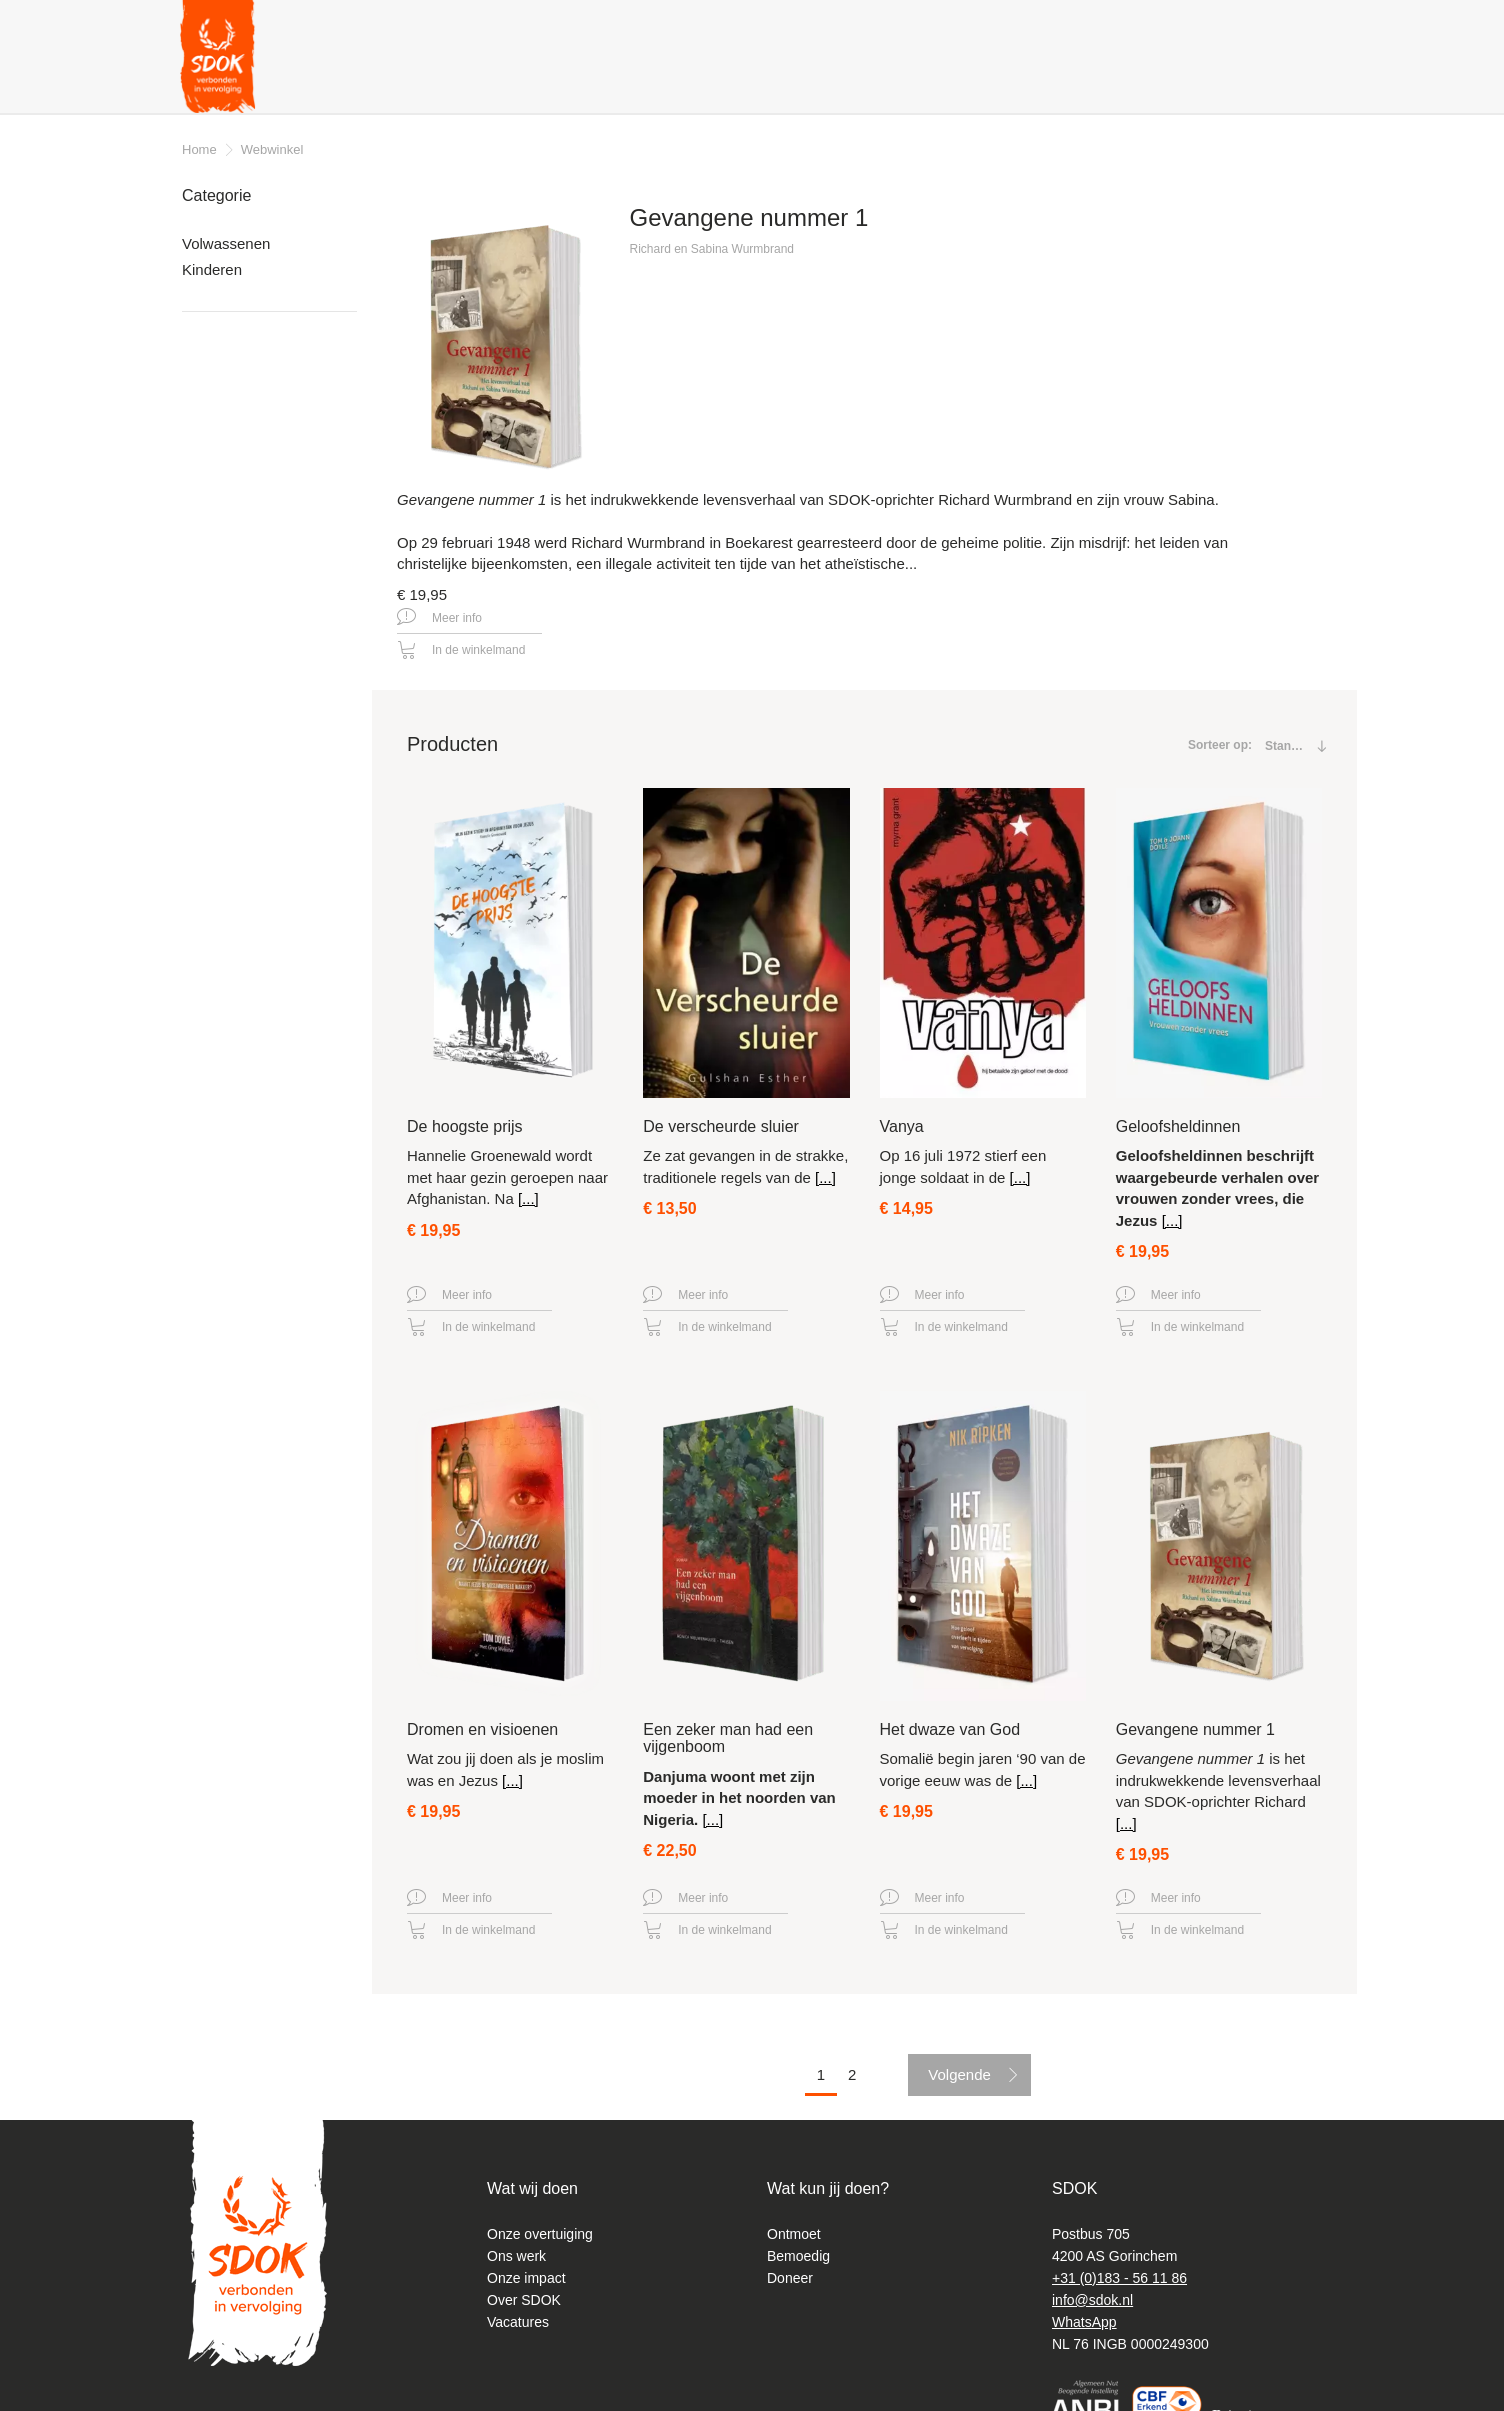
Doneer (1278, 81)
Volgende (959, 1983)
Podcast (1060, 24)
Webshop (1174, 81)
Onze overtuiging (540, 2209)
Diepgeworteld (1156, 24)
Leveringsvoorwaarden (277, 525)
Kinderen (212, 269)
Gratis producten (774, 79)
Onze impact (526, 2253)
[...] (528, 1107)
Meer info (672, 495)
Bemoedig (798, 2231)
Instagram (1305, 27)
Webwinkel (272, 149)
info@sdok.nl (1092, 2275)
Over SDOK (524, 2275)
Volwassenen (226, 243)
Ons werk (516, 2231)
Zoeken (1237, 28)
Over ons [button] (483, 79)
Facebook (1274, 25)
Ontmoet (794, 2209)
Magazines (875, 24)
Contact (790, 24)
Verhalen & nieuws (348, 79)
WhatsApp (1084, 2297)
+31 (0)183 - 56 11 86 (1119, 2253)
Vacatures (518, 2297)
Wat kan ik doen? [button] (614, 79)
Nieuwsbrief (972, 24)
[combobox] (1289, 654)
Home (199, 149)
